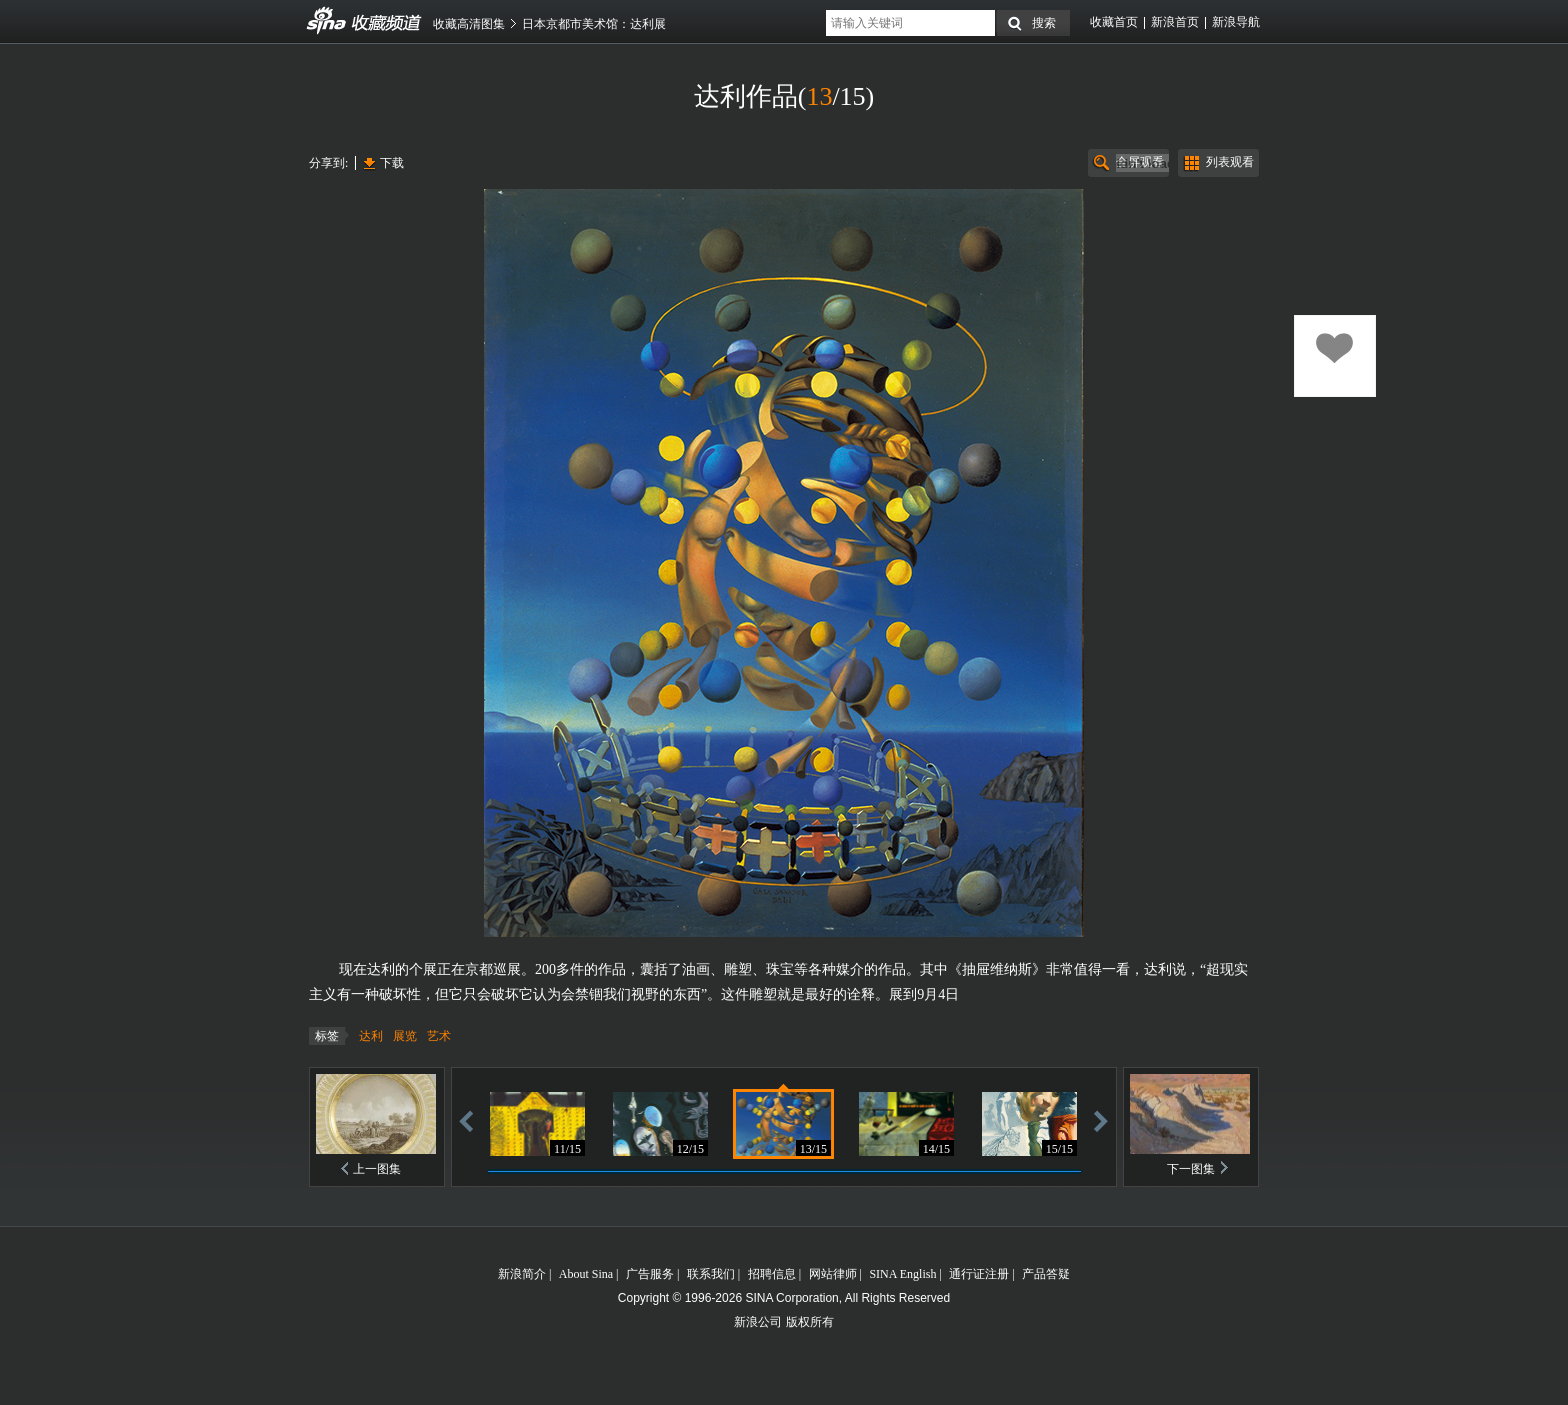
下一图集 (1191, 1169)
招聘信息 (772, 1274)
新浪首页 (1175, 22)
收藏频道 (327, 21)
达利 (371, 1036)
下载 (392, 163)
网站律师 (833, 1274)
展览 (405, 1036)
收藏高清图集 (469, 24)
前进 (1101, 1120)
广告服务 (650, 1274)
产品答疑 (1046, 1274)
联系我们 (711, 1274)
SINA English (902, 1274)
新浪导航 (1236, 22)
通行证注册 (979, 1274)
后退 (466, 1120)
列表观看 (1230, 162)
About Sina (586, 1274)
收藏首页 (1114, 22)
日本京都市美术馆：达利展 (594, 24)
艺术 (439, 1036)
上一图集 (377, 1169)
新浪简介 (522, 1274)
